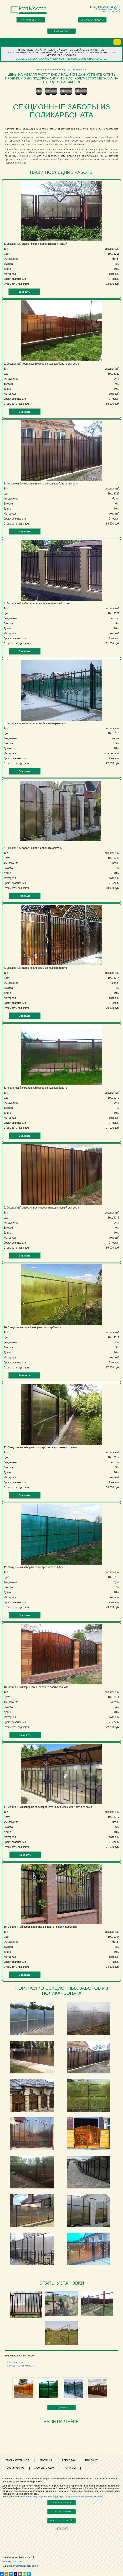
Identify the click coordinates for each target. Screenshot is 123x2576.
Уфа (41, 2496)
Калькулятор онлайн (61, 2520)
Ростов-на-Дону (28, 2496)
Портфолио (68, 2460)
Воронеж (87, 2496)
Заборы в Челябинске (17, 2460)
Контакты (70, 2468)
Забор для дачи (14, 2362)
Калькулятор (61, 31)
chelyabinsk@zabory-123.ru (107, 9)
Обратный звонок (61, 2502)
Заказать (24, 291)
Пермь (62, 2496)
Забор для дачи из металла (20, 2365)
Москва (98, 2496)
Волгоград (51, 2496)
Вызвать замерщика (92, 19)
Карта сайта (61, 2527)
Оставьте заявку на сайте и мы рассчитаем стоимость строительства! (61, 59)
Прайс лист (91, 2460)
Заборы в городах (44, 2468)
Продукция (46, 2460)
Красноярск (74, 2496)
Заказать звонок (30, 19)
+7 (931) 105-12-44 (111, 11)
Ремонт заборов (15, 2468)
